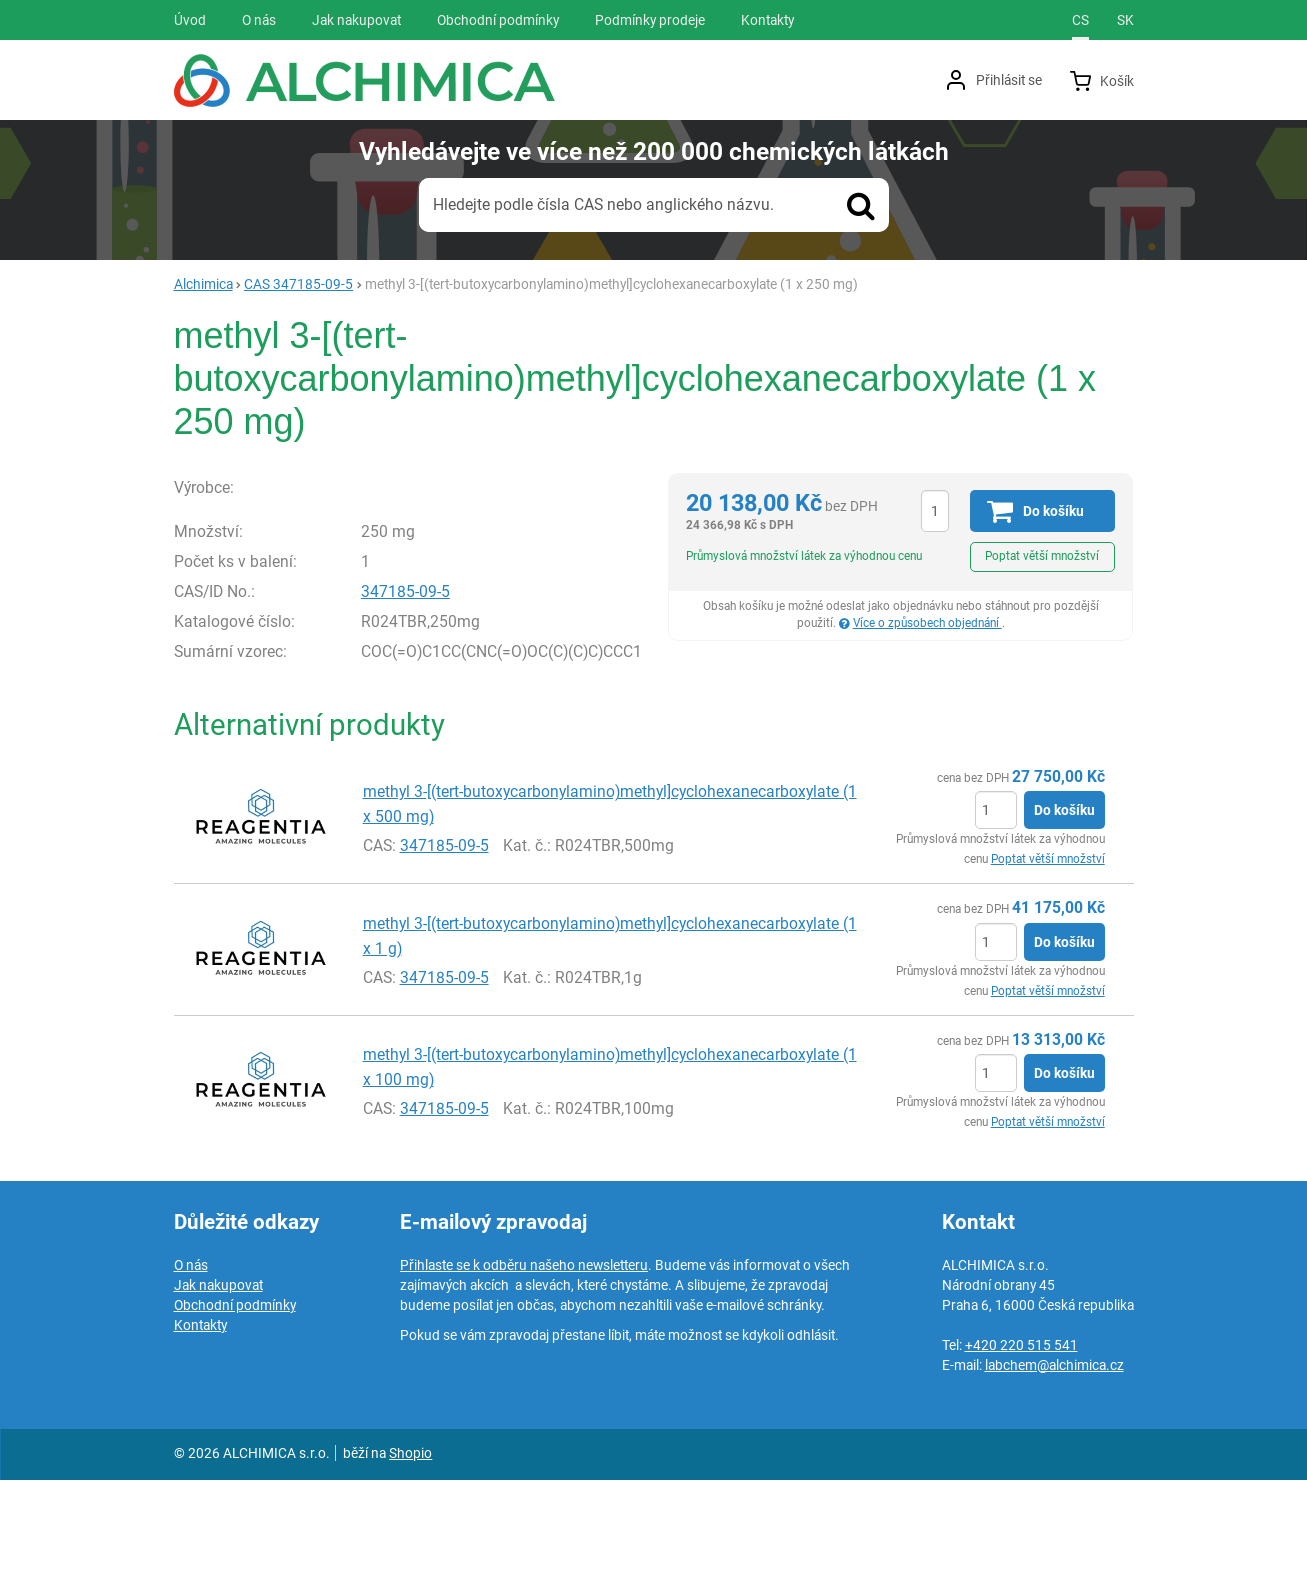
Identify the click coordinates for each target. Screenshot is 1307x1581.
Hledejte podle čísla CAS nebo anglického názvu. (603, 204)
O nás (191, 1366)
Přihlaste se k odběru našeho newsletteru (524, 1366)
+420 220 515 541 (1021, 1446)
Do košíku (1064, 912)
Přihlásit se (1009, 80)
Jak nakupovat (218, 1386)
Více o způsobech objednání (927, 623)
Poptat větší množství (1042, 556)
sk (1125, 20)
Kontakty (200, 1426)
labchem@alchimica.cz (1054, 1466)
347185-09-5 (405, 697)
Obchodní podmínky (235, 1406)
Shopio (410, 1554)
